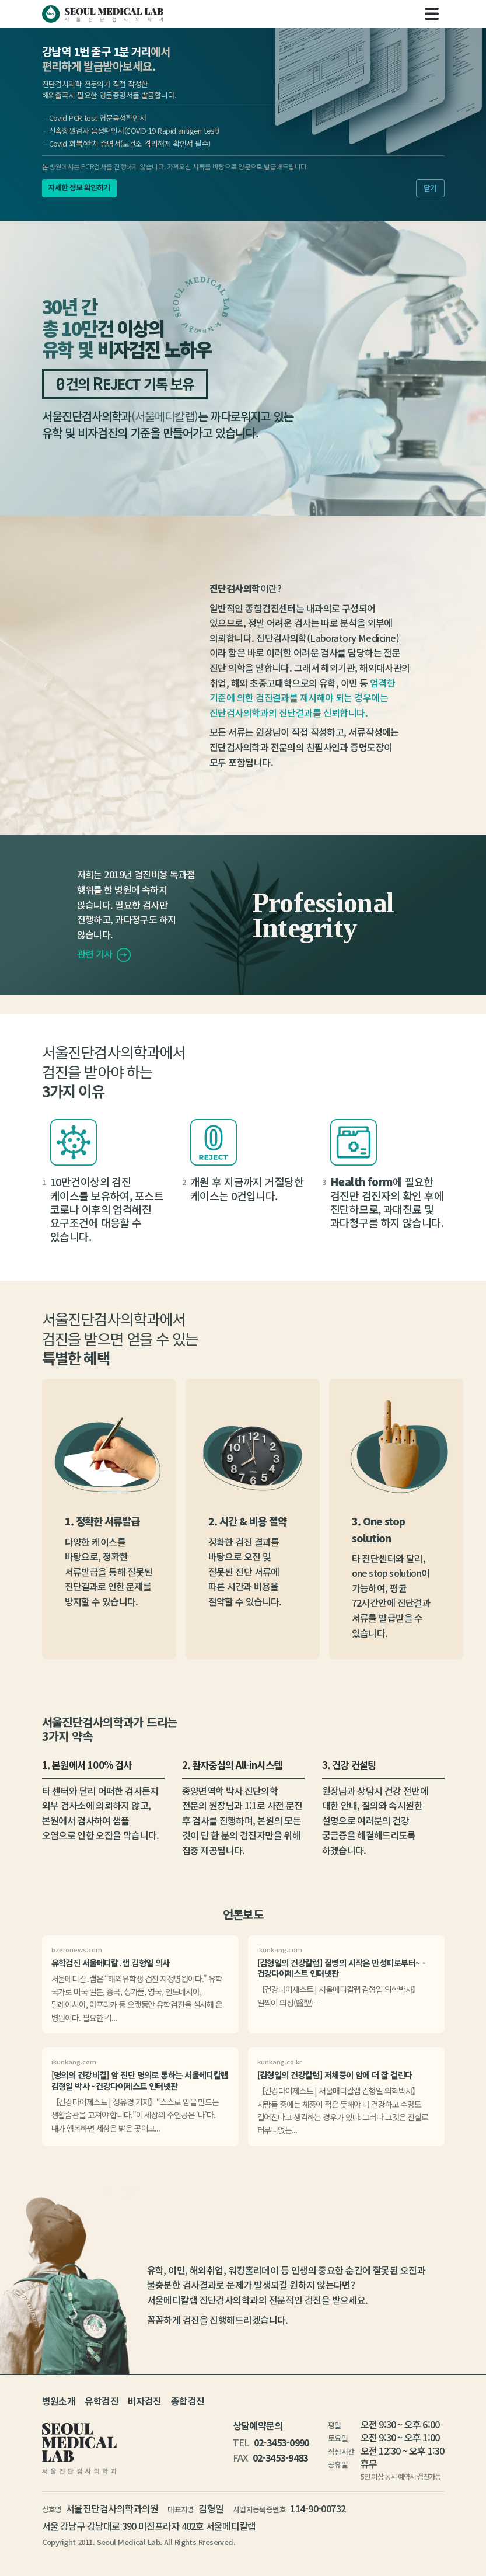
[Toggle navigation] (431, 14)
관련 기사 (104, 954)
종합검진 (188, 2401)
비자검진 (145, 2401)
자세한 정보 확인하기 (79, 187)
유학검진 (101, 2401)
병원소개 (59, 2401)
